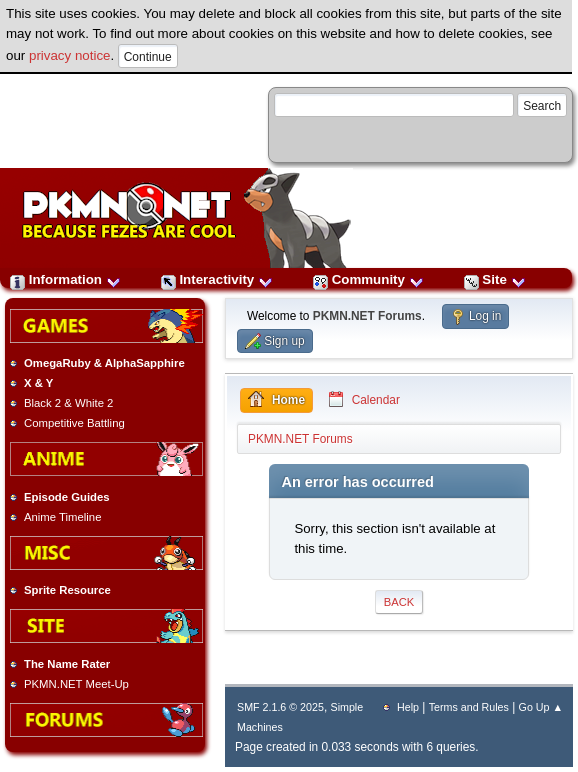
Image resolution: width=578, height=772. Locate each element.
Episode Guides (67, 497)
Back (399, 602)
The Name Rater (67, 664)
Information (65, 279)
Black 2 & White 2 (68, 403)
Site (495, 279)
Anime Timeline (62, 517)
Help (408, 707)
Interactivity (217, 279)
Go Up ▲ (541, 707)
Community (368, 279)
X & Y (38, 383)
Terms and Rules (469, 707)
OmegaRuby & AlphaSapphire (104, 363)
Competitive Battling (74, 423)
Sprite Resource (67, 590)
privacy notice (70, 55)
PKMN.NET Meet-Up (76, 684)
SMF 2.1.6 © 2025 (280, 707)
